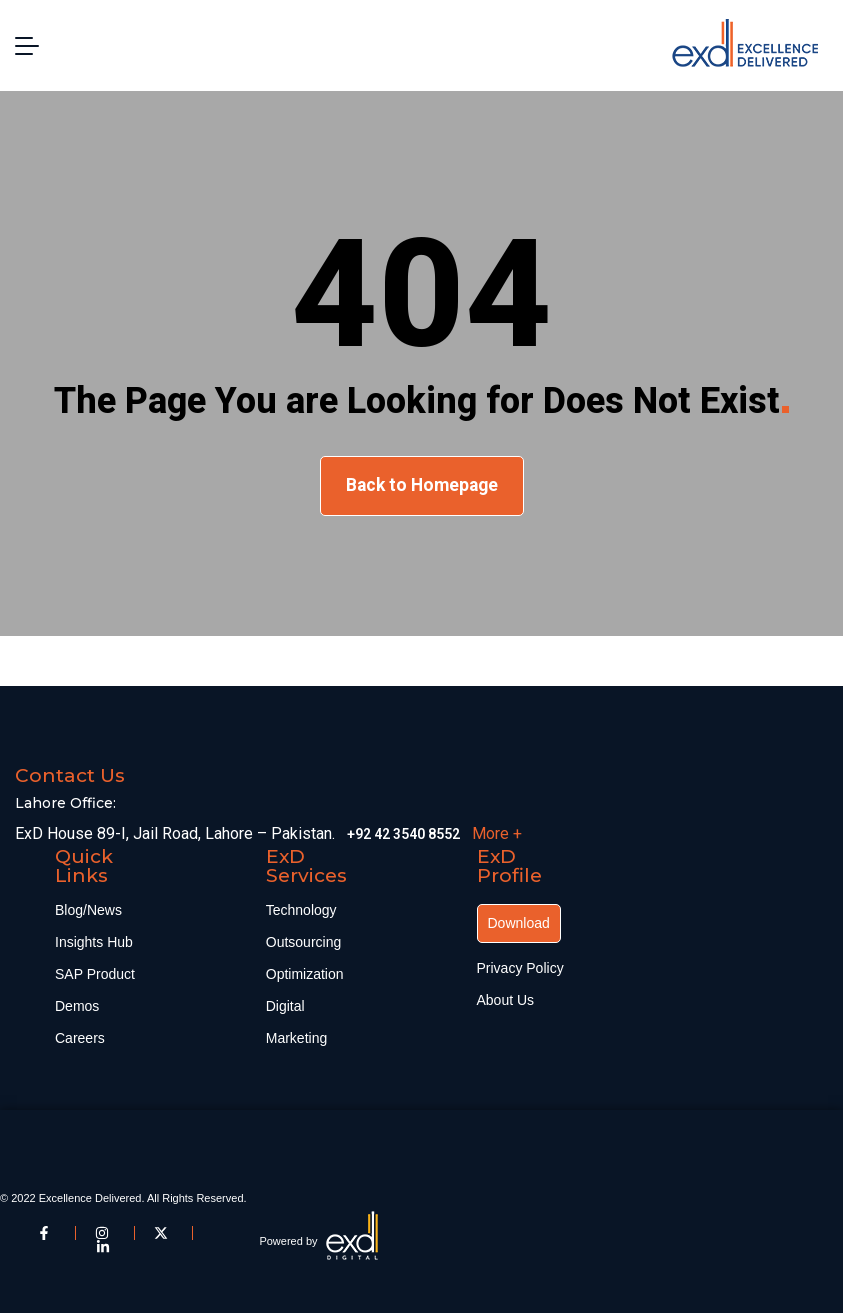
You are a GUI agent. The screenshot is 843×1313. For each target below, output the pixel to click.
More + (497, 833)
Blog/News (88, 910)
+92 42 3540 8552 (403, 834)
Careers (80, 1038)
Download (519, 923)
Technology (301, 910)
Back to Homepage (422, 485)
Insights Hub (94, 942)
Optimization (305, 974)
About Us (506, 1000)
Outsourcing (303, 942)
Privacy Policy (520, 968)
